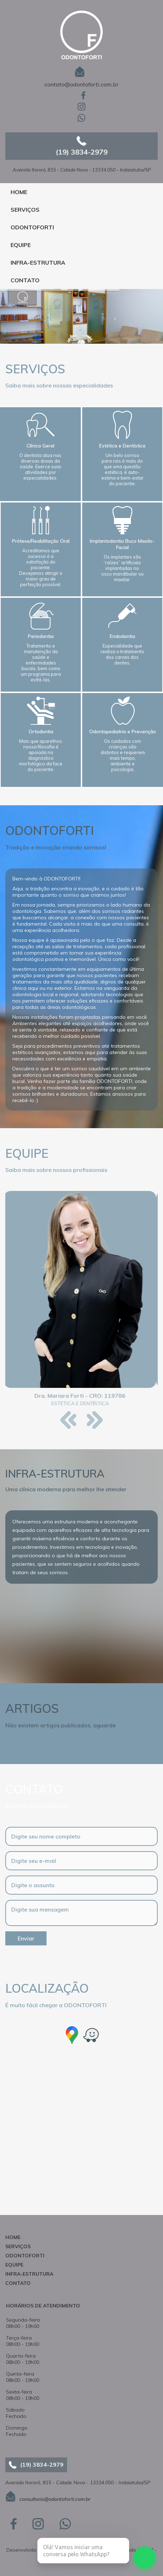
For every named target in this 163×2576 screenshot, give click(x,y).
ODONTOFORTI (32, 227)
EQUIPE (21, 244)
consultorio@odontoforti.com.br (54, 2499)
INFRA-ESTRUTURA (38, 262)
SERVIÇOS (25, 209)
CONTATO (25, 280)
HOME (19, 191)
